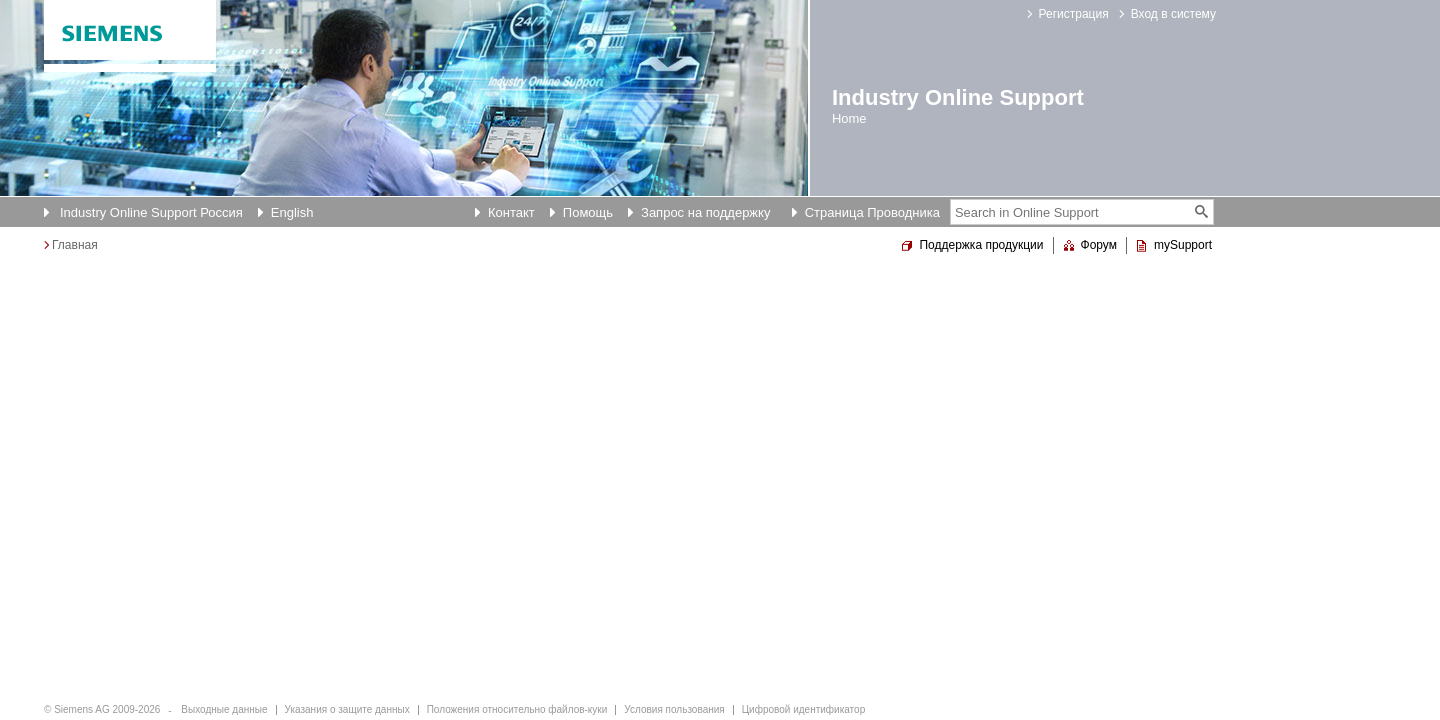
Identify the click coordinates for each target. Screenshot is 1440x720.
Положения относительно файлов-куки (517, 709)
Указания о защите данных (347, 709)
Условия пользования (674, 709)
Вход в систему (1173, 14)
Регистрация (1074, 14)
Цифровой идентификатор (803, 709)
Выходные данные (224, 709)
